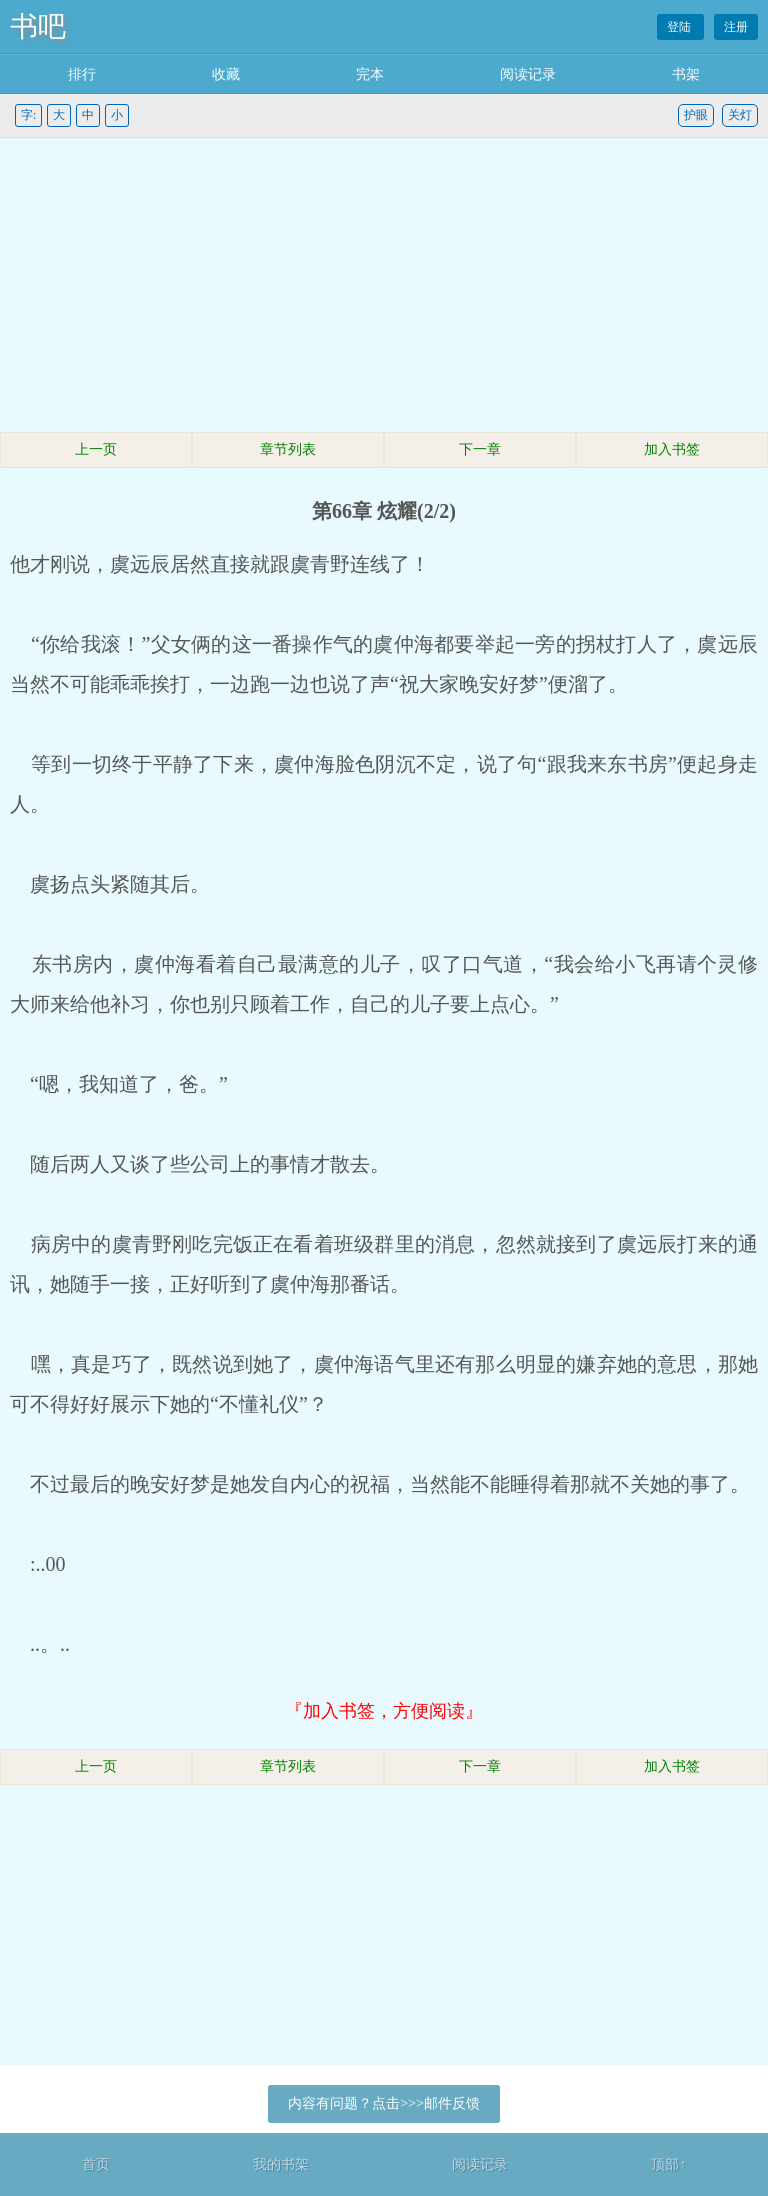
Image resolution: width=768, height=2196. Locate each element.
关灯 (740, 115)
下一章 (480, 449)
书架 (686, 74)
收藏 (226, 74)
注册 (736, 27)
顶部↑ (668, 2164)
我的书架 (281, 2164)
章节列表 (288, 449)
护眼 (696, 115)
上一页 (96, 449)
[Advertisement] (384, 288)
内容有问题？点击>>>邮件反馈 (384, 2103)
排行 (82, 74)
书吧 (38, 26)
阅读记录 (528, 74)
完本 (370, 74)
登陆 (680, 27)
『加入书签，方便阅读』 (384, 1711)
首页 (96, 2164)
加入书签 (672, 449)
